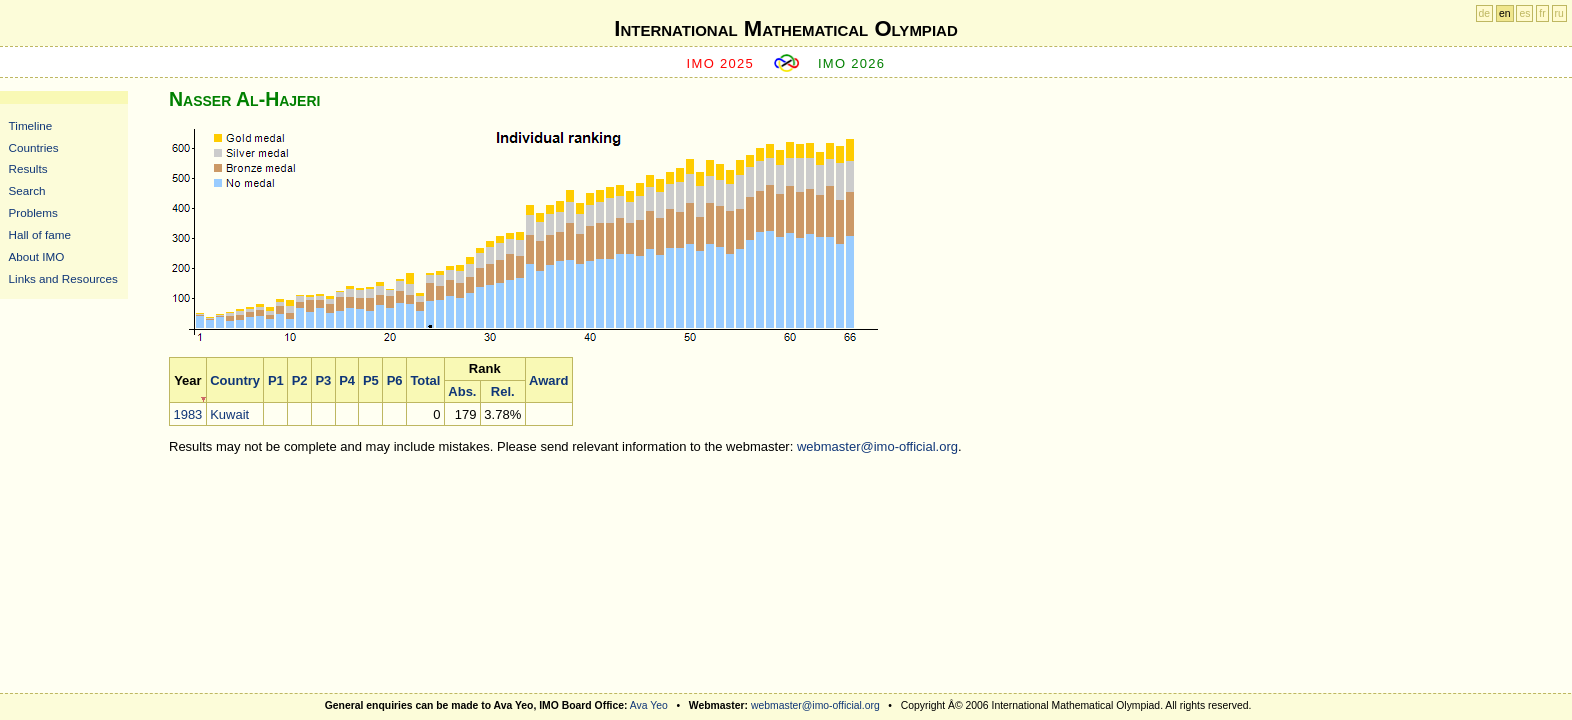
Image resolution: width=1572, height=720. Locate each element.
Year (187, 380)
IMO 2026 (852, 63)
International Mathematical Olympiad (785, 28)
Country (235, 380)
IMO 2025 (721, 63)
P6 (395, 380)
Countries (34, 147)
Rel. (503, 391)
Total (425, 380)
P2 (300, 380)
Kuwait (229, 414)
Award (549, 380)
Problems (33, 212)
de (1485, 13)
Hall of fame (40, 234)
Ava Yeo (649, 705)
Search (27, 190)
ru (1559, 13)
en (1505, 13)
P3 (323, 380)
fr (1542, 13)
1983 (187, 414)
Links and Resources (63, 278)
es (1524, 13)
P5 (371, 380)
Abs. (462, 391)
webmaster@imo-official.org (877, 446)
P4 (347, 380)
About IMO (37, 256)
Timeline (31, 125)
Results (28, 168)
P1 (276, 380)
